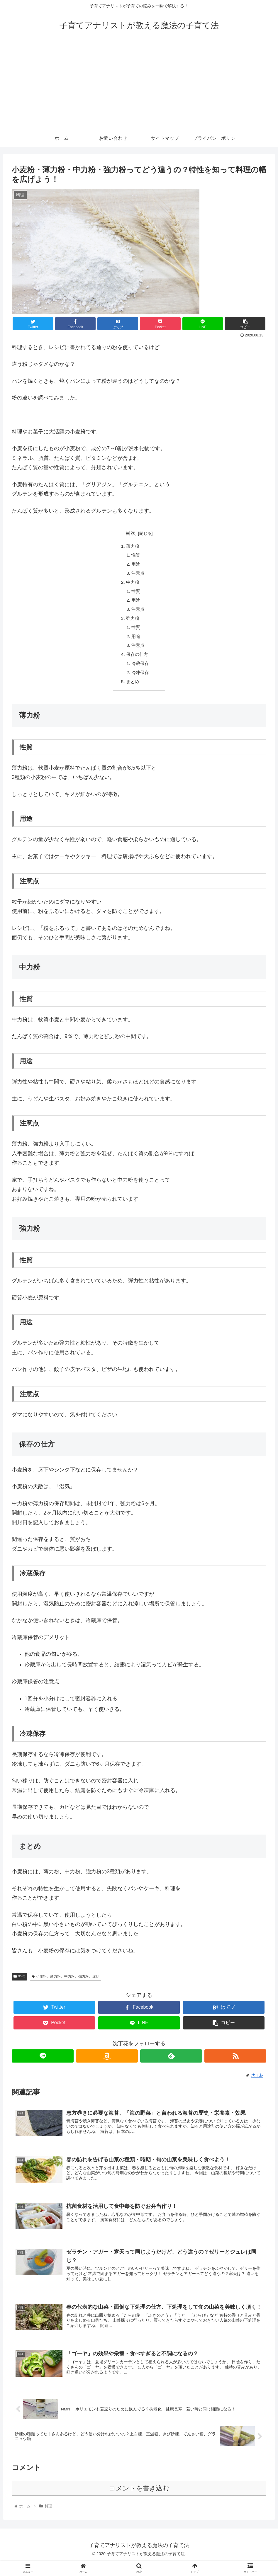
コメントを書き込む (139, 2502)
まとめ (133, 688)
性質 (136, 556)
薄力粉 (133, 546)
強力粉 (133, 622)
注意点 (139, 575)
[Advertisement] (139, 86)
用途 (136, 565)
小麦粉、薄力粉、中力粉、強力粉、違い (65, 1984)
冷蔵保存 (141, 669)
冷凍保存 (141, 679)
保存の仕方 (138, 660)
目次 (130, 533)
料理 (19, 1984)
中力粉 (133, 584)
